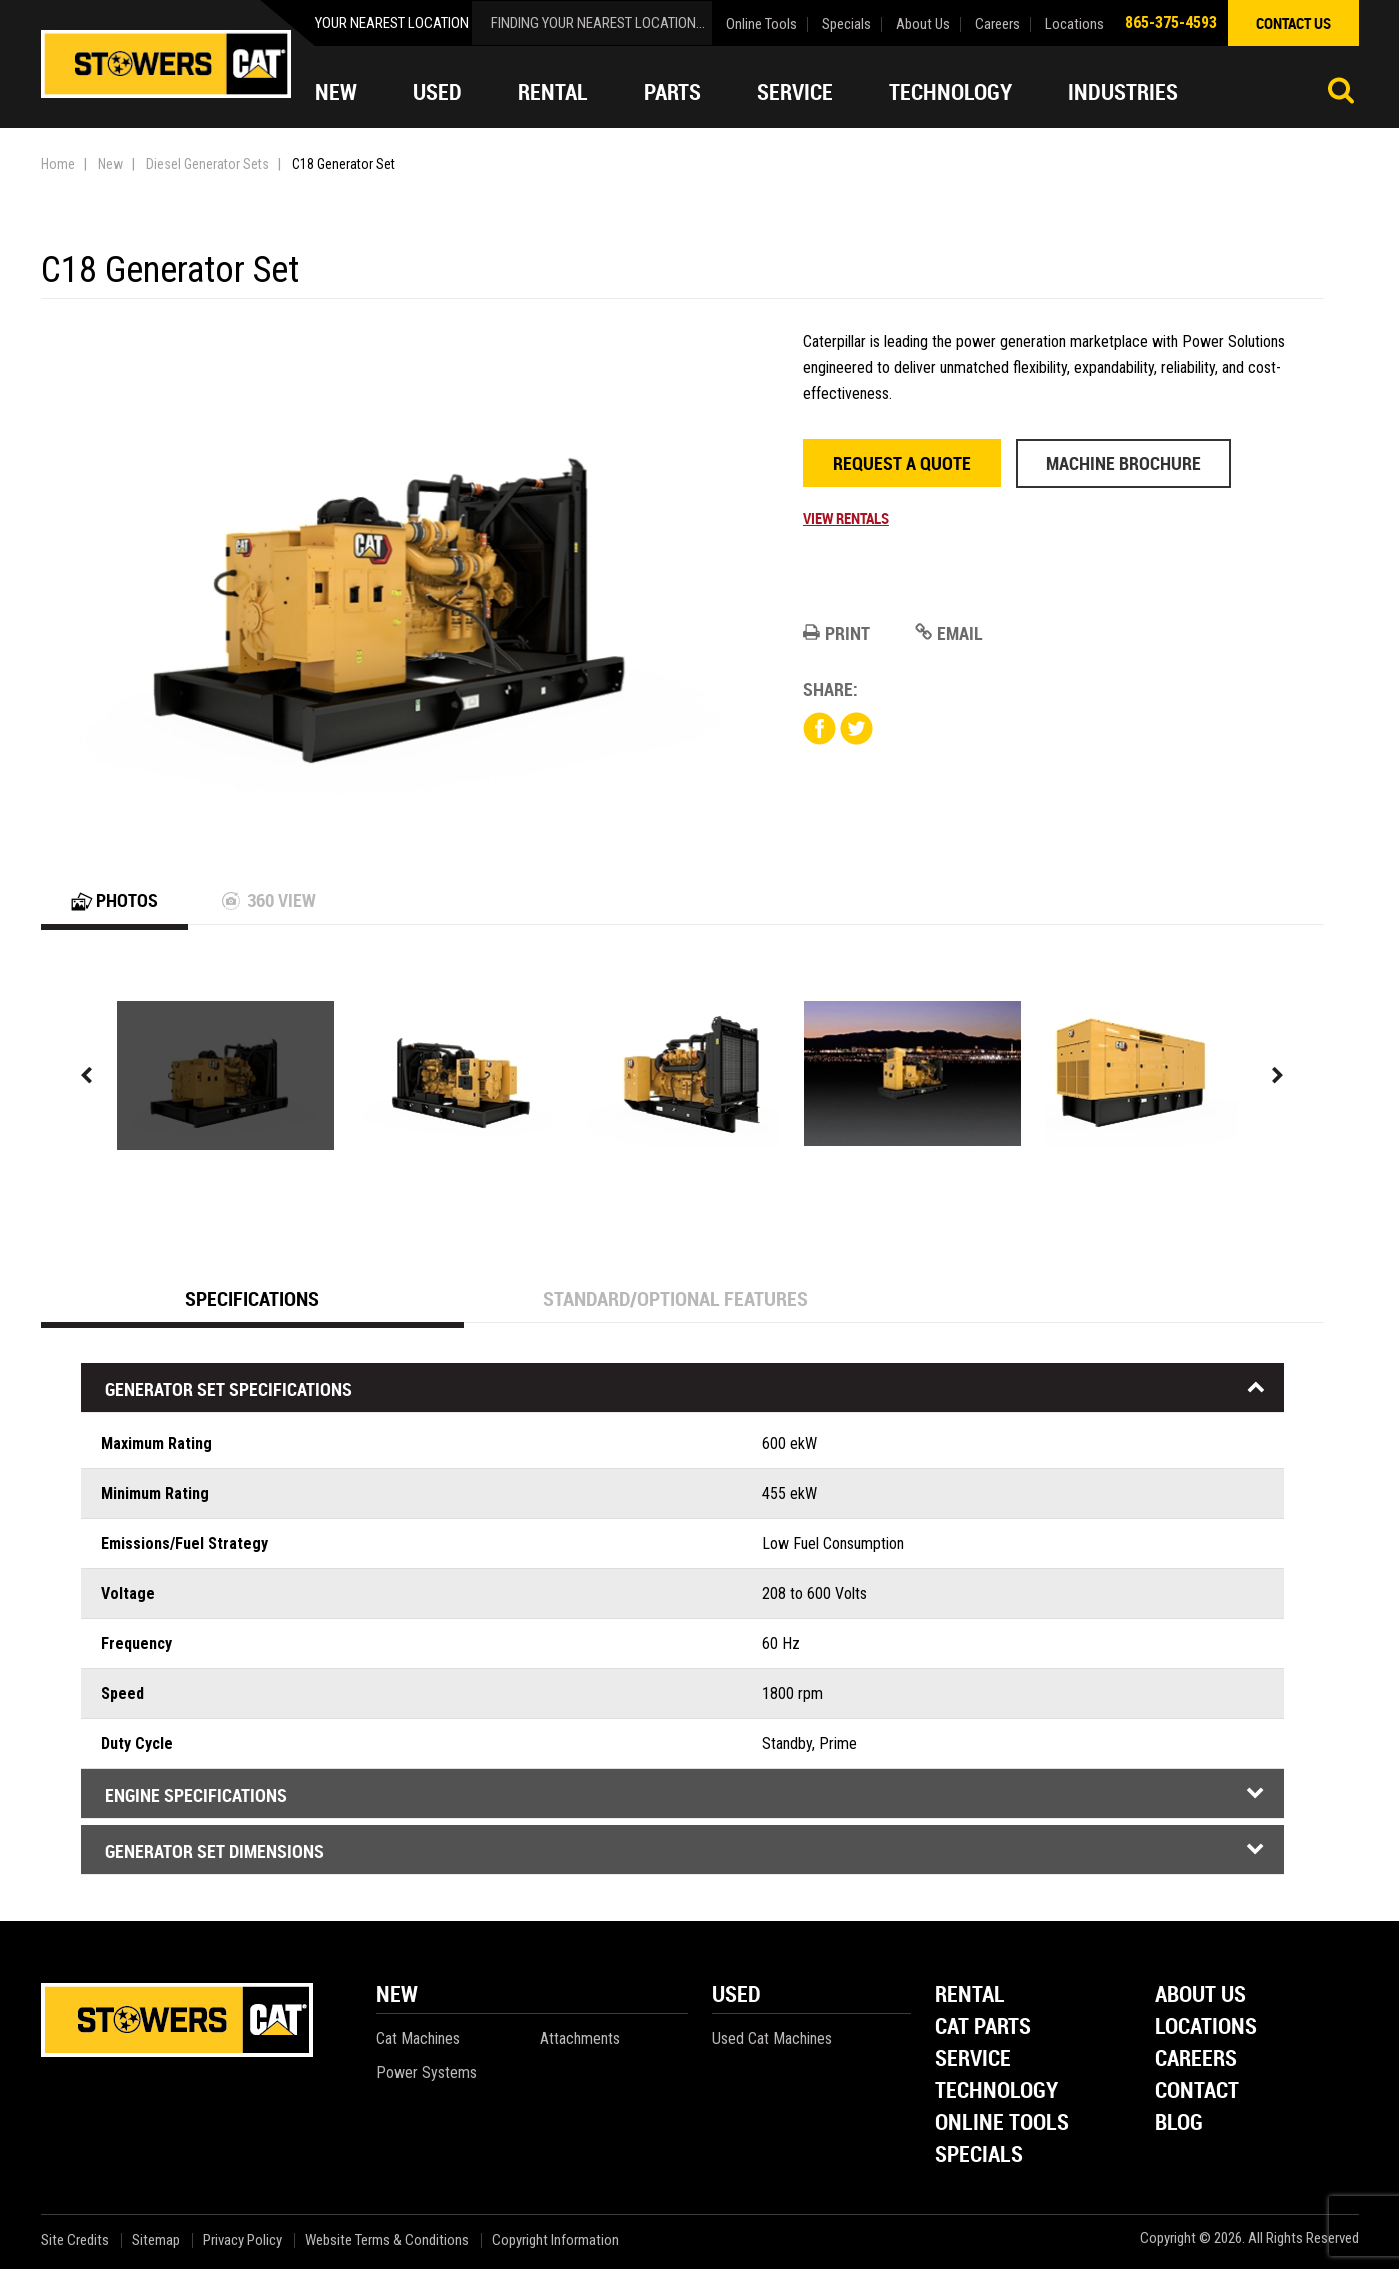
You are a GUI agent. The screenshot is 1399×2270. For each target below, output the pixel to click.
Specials (846, 24)
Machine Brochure (1123, 463)
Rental (553, 92)
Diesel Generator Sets (207, 164)
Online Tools (761, 24)
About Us (923, 24)
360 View (269, 901)
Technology (950, 92)
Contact (1197, 2092)
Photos (114, 901)
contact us (1293, 23)
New (336, 92)
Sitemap (156, 2241)
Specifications (252, 1299)
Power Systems (426, 2073)
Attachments (580, 2039)
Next (1278, 1076)
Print (836, 633)
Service (795, 92)
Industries (1123, 92)
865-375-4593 (1171, 22)
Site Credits (75, 2241)
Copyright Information (555, 2241)
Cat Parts (983, 2028)
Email (949, 633)
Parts (672, 92)
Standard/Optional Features (675, 1299)
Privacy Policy (242, 2241)
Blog (1179, 2124)
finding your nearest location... (598, 23)
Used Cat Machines (772, 2039)
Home (58, 164)
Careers (997, 24)
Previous (87, 1076)
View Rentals (846, 518)
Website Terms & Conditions (387, 2241)
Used (437, 92)
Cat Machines (418, 2039)
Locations (1074, 24)
